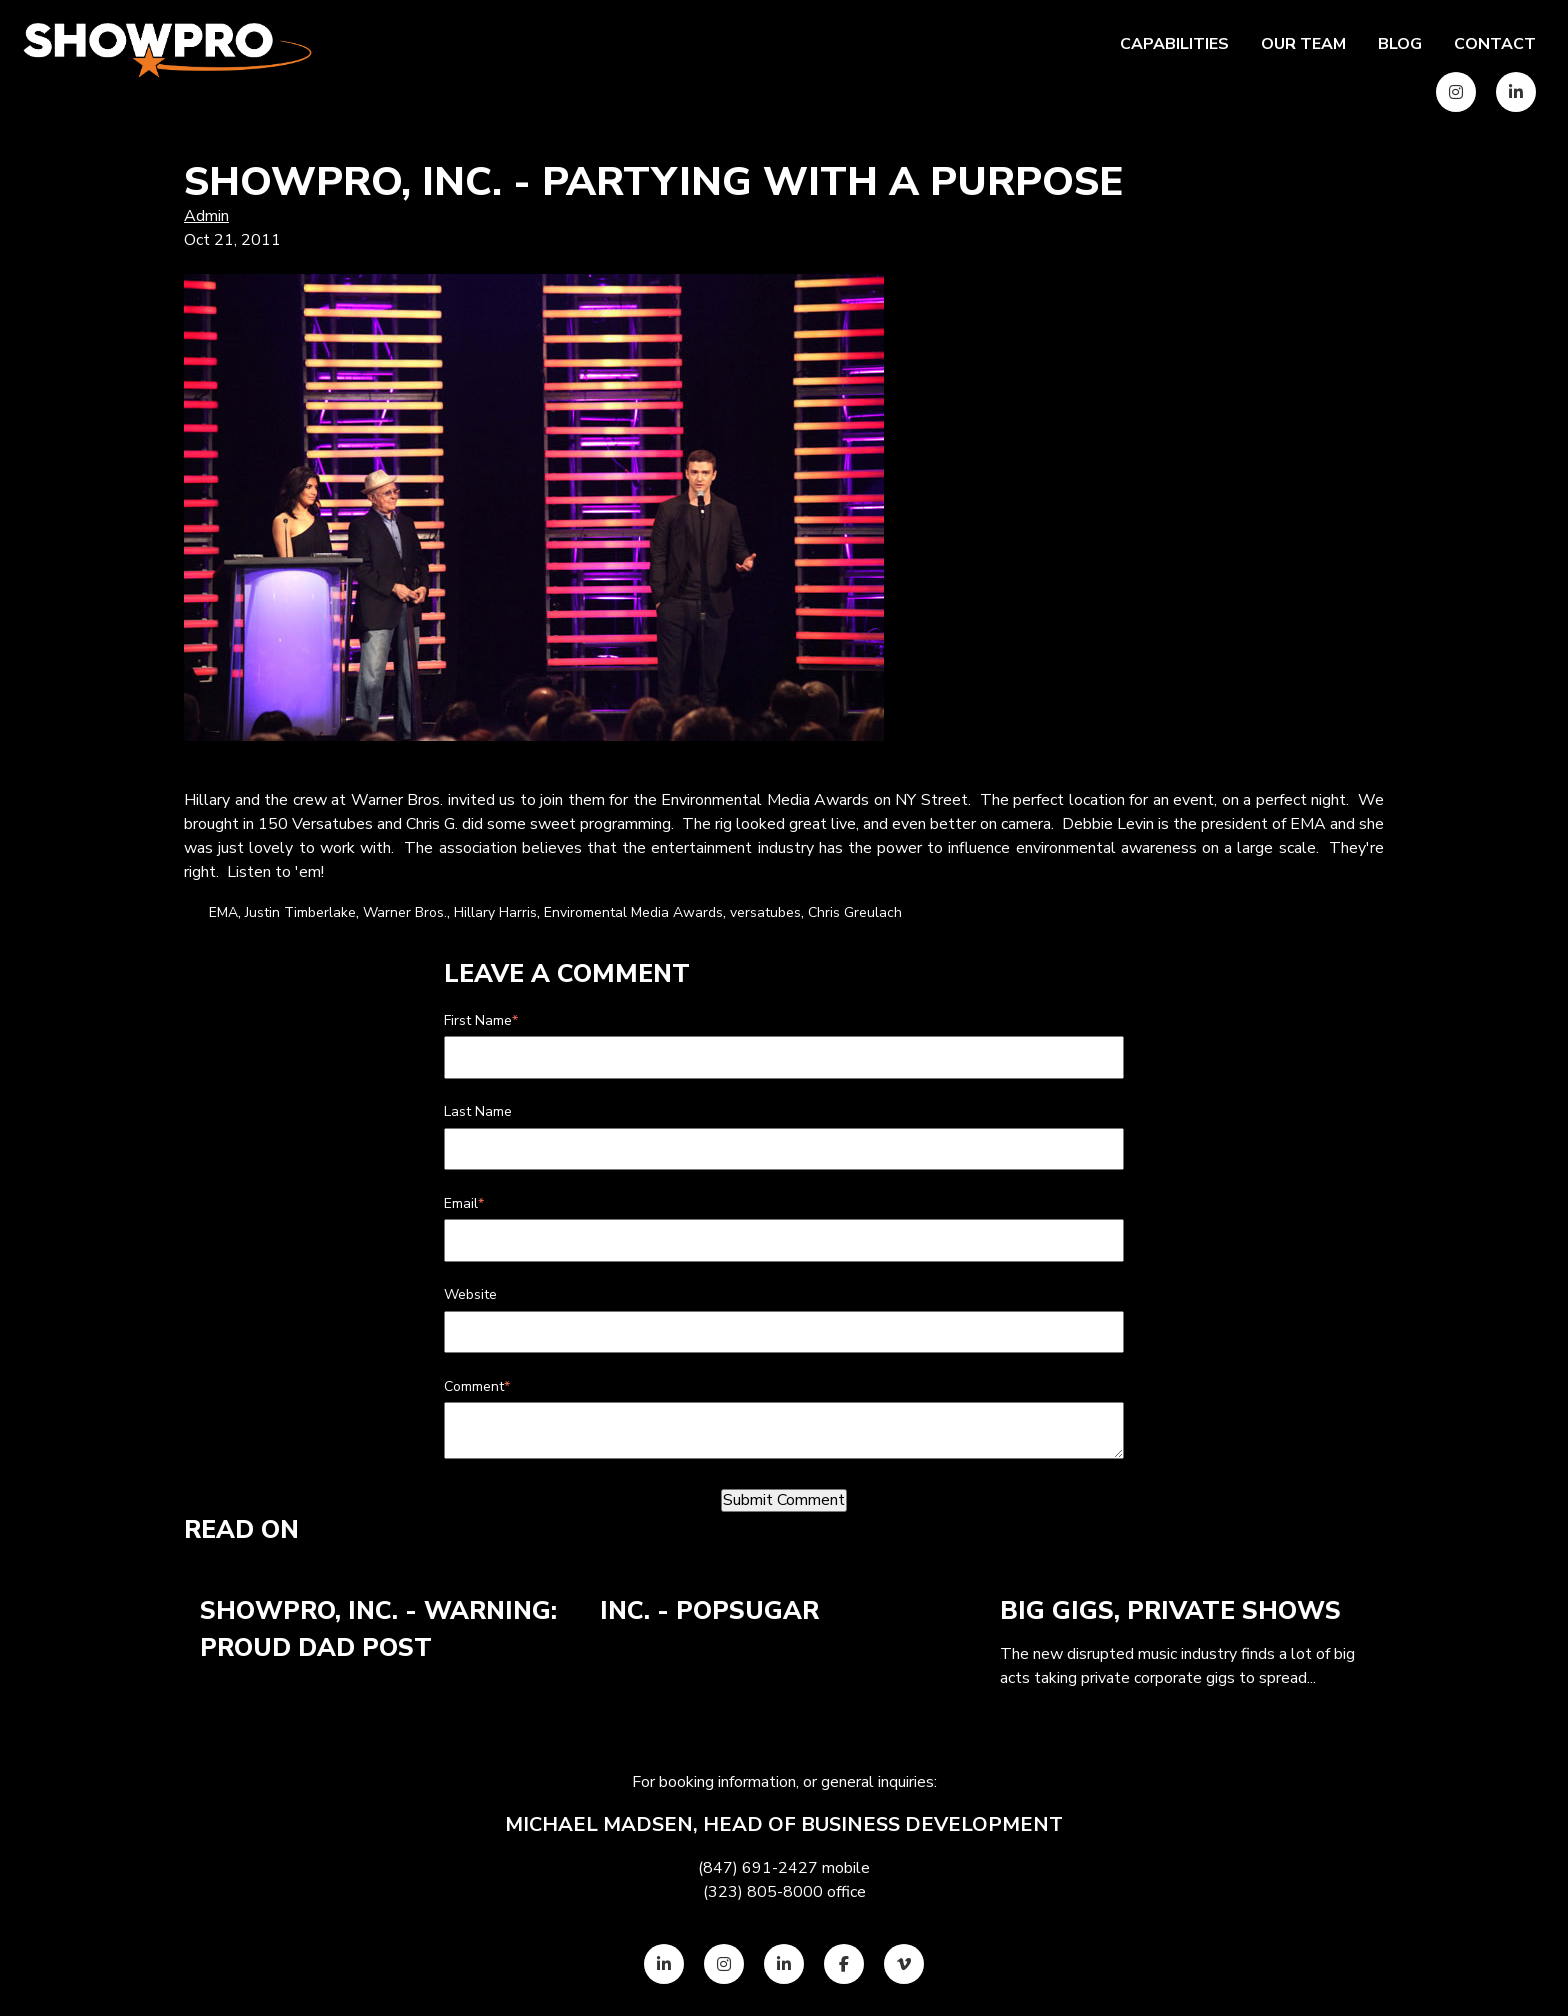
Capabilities (1174, 44)
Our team (1303, 44)
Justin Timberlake (300, 912)
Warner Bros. (405, 912)
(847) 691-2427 (758, 1868)
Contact (1495, 44)
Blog (1400, 44)
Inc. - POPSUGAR (709, 1611)
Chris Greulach (855, 912)
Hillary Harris (495, 912)
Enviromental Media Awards (633, 912)
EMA (223, 912)
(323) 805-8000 (763, 1892)
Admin (206, 216)
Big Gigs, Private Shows (1170, 1611)
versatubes (765, 912)
